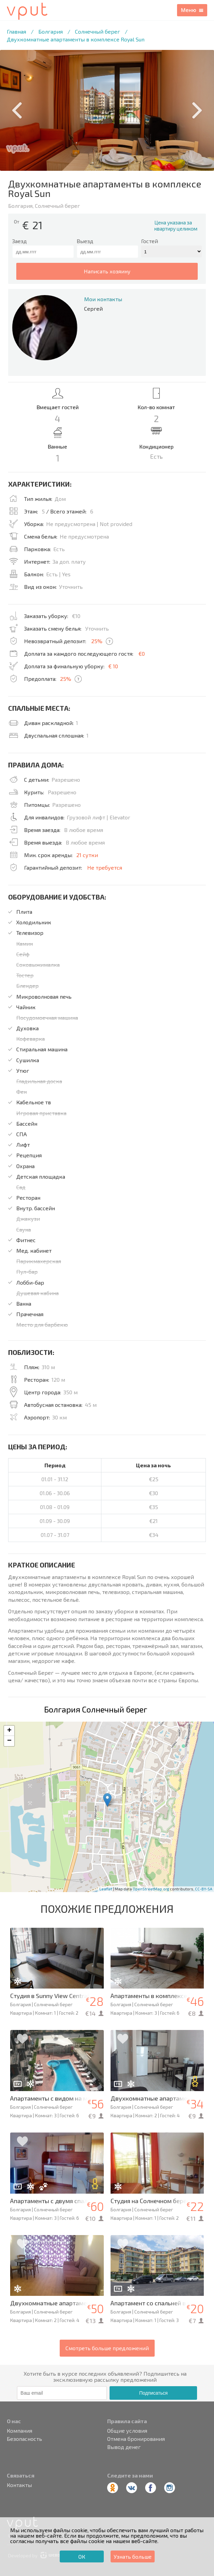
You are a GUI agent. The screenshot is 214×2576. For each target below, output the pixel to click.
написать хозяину (107, 271)
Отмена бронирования (136, 2439)
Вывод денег (124, 2447)
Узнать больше (133, 2556)
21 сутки (87, 855)
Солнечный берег (97, 31)
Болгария (50, 31)
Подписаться (153, 2393)
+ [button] (9, 1731)
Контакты (19, 2485)
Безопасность (24, 2439)
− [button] (9, 1741)
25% (96, 641)
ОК (81, 2556)
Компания (19, 2430)
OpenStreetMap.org (151, 1889)
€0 (141, 653)
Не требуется (104, 867)
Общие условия (127, 2430)
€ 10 (113, 666)
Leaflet (105, 1889)
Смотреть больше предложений (107, 2348)
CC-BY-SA (203, 1889)
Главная (16, 31)
